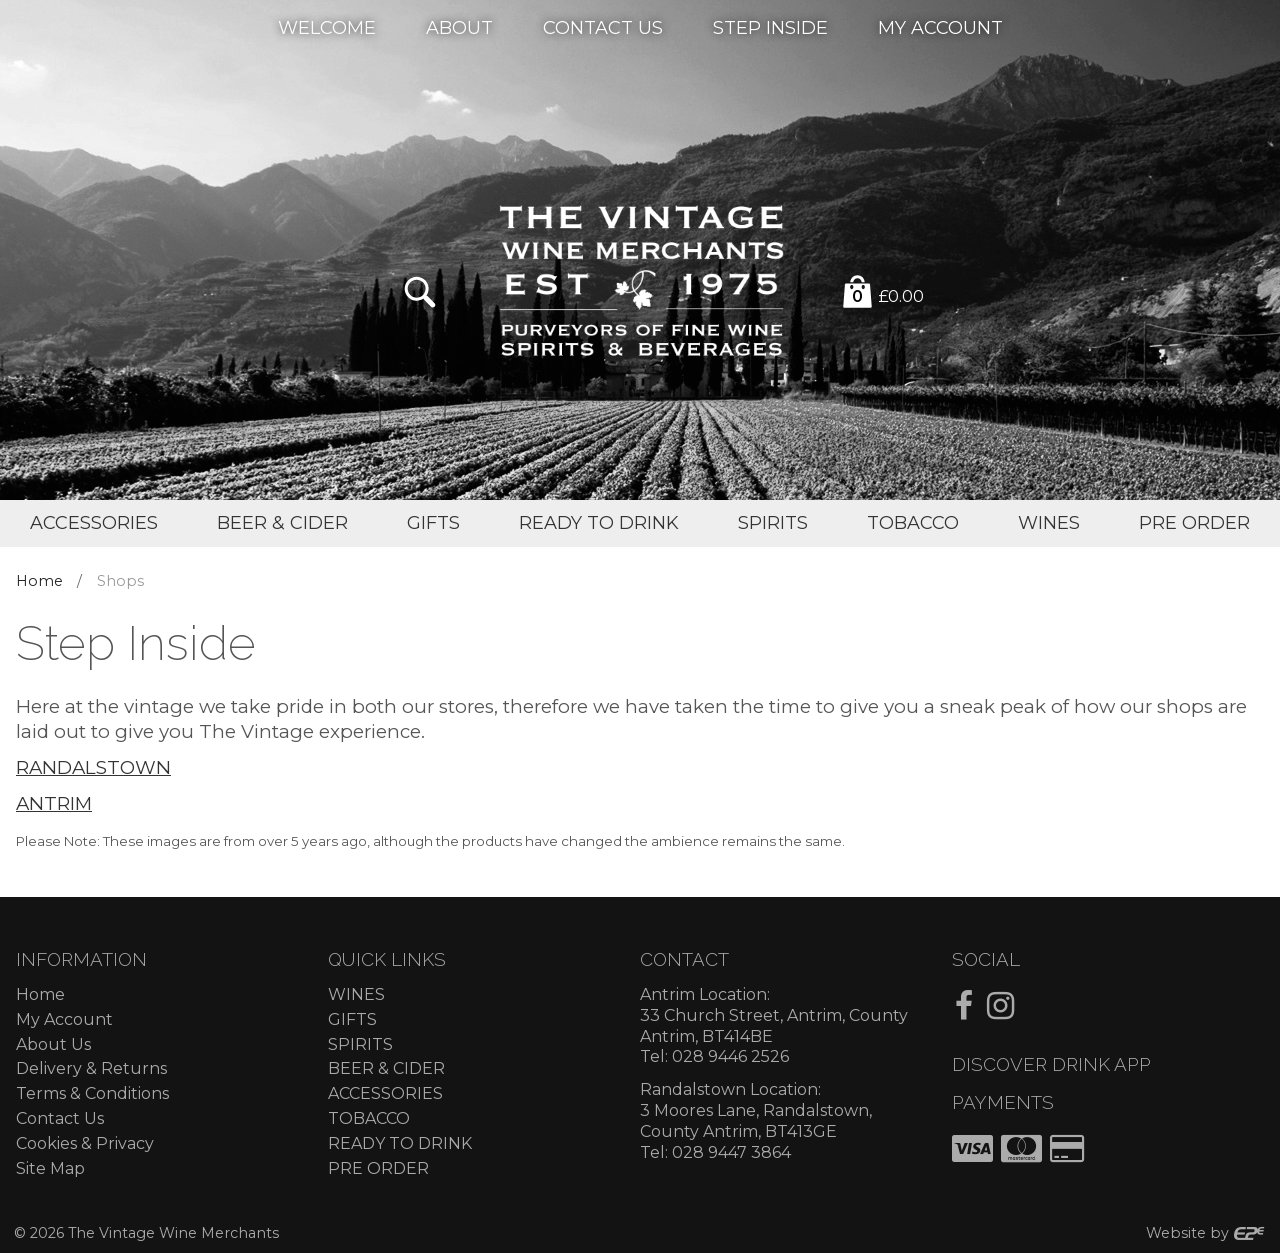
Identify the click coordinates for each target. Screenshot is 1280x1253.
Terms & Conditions (92, 1093)
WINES (356, 994)
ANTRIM (54, 803)
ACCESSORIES (385, 1093)
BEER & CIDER (386, 1068)
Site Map (50, 1168)
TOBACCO (369, 1118)
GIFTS (352, 1019)
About (459, 27)
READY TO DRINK (400, 1143)
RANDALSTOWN (93, 767)
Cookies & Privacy (85, 1143)
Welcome (327, 27)
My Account (940, 27)
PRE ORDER (378, 1168)
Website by (1206, 1233)
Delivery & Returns (91, 1068)
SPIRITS (360, 1044)
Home (39, 581)
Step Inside (770, 27)
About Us (53, 1044)
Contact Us (603, 27)
